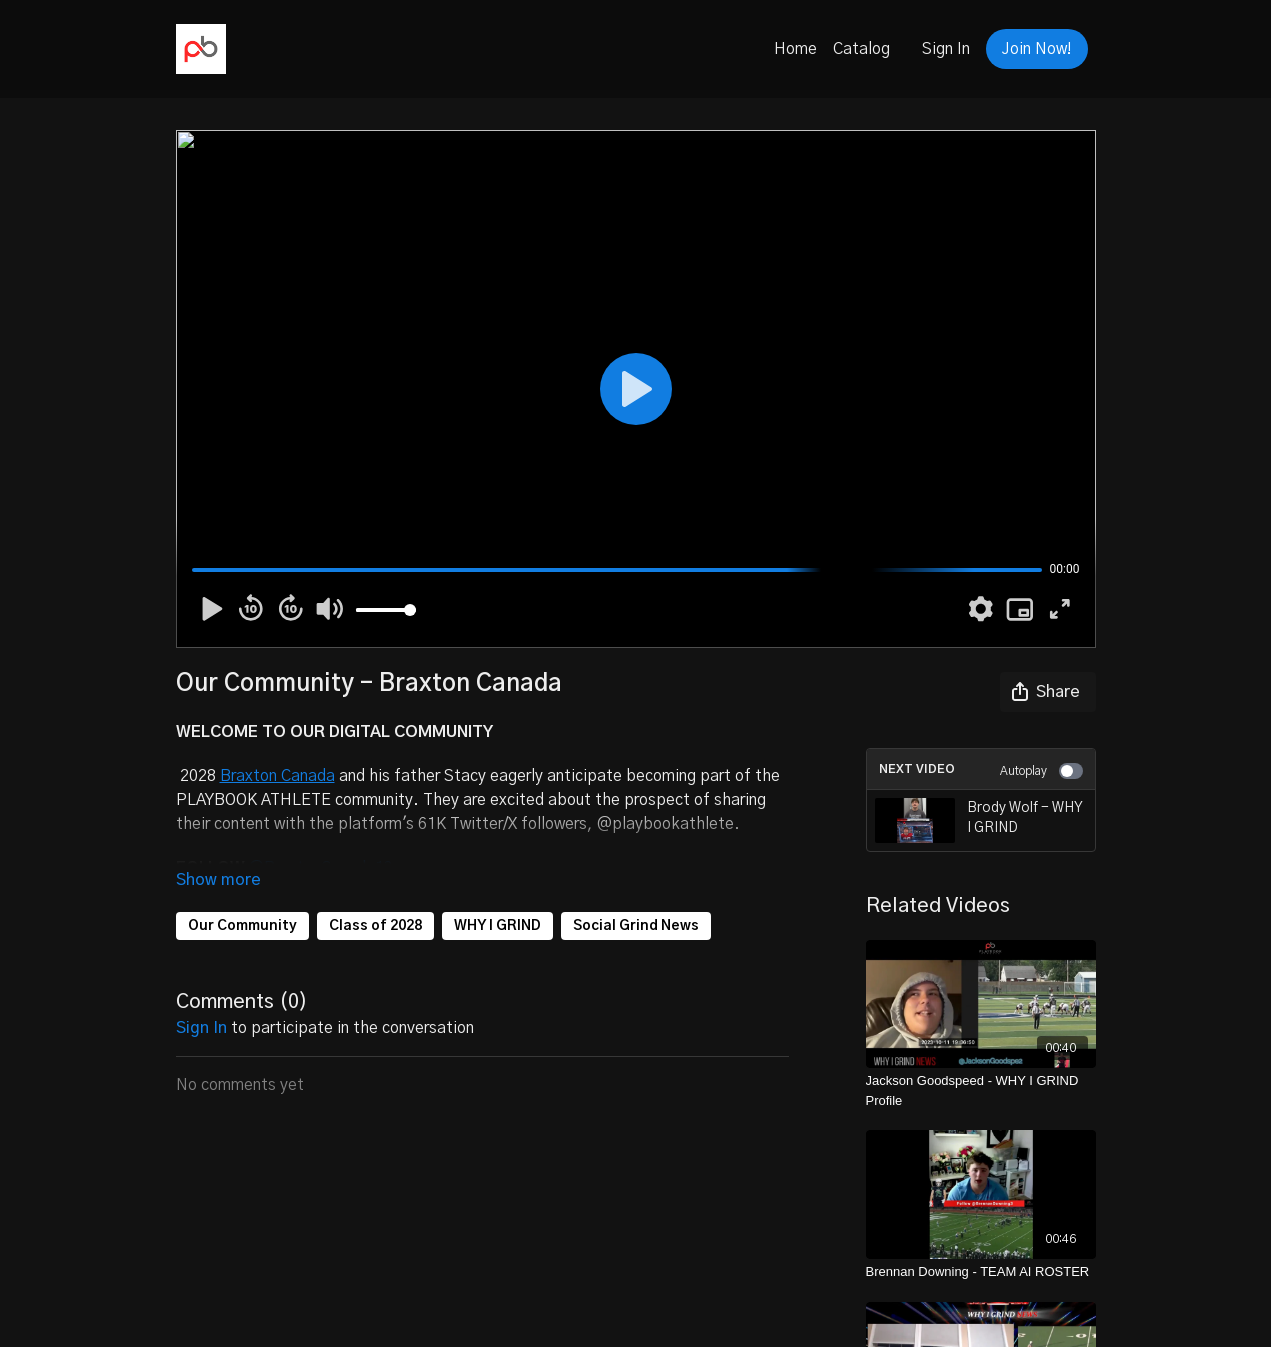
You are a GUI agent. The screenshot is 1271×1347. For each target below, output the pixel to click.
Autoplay (1041, 771)
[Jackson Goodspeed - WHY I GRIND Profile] (981, 1090)
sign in (201, 1028)
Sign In (946, 49)
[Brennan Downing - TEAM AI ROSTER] (981, 1272)
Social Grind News (636, 926)
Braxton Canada (277, 776)
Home (795, 49)
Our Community (242, 926)
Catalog (861, 49)
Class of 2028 (375, 926)
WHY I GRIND (497, 926)
